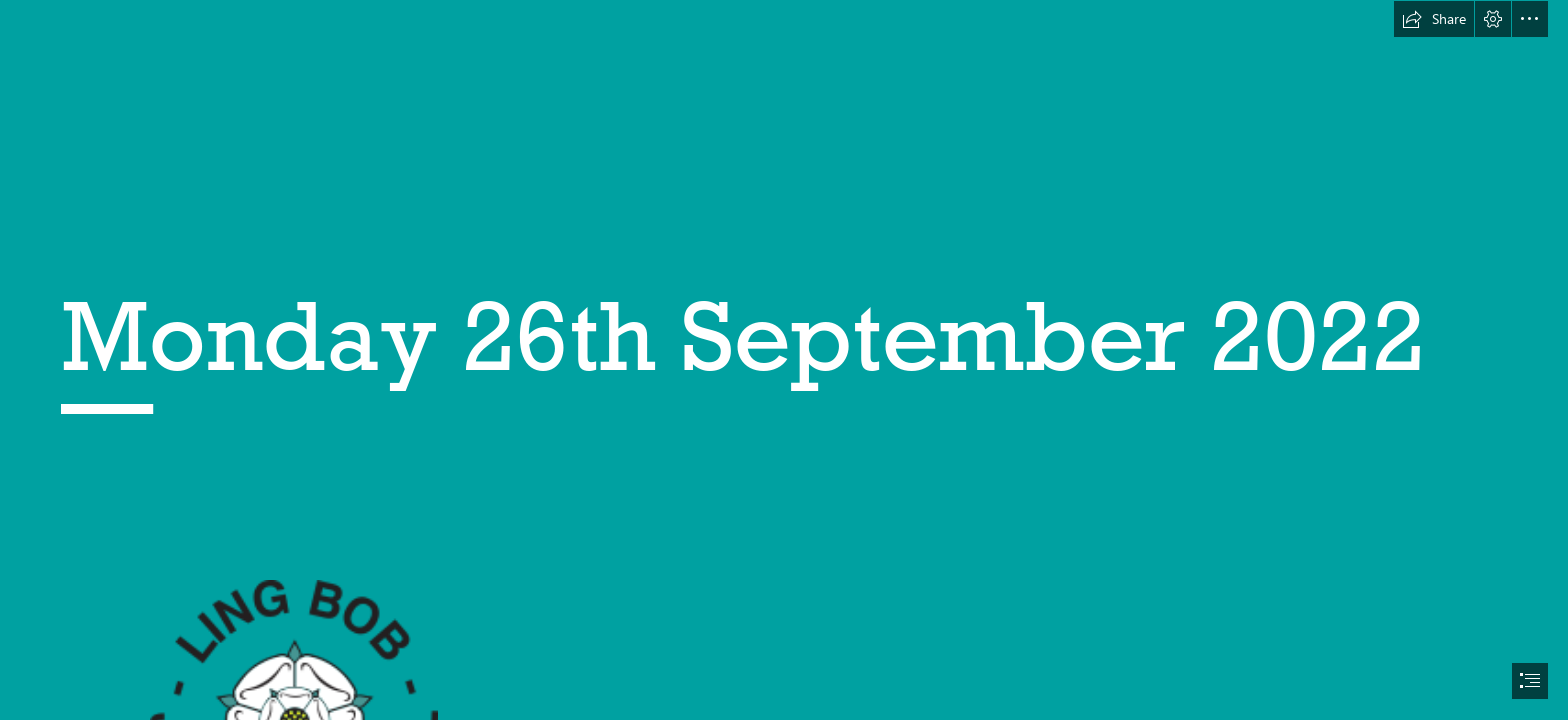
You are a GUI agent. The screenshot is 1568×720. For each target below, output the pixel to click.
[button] (1434, 19)
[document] (784, 360)
